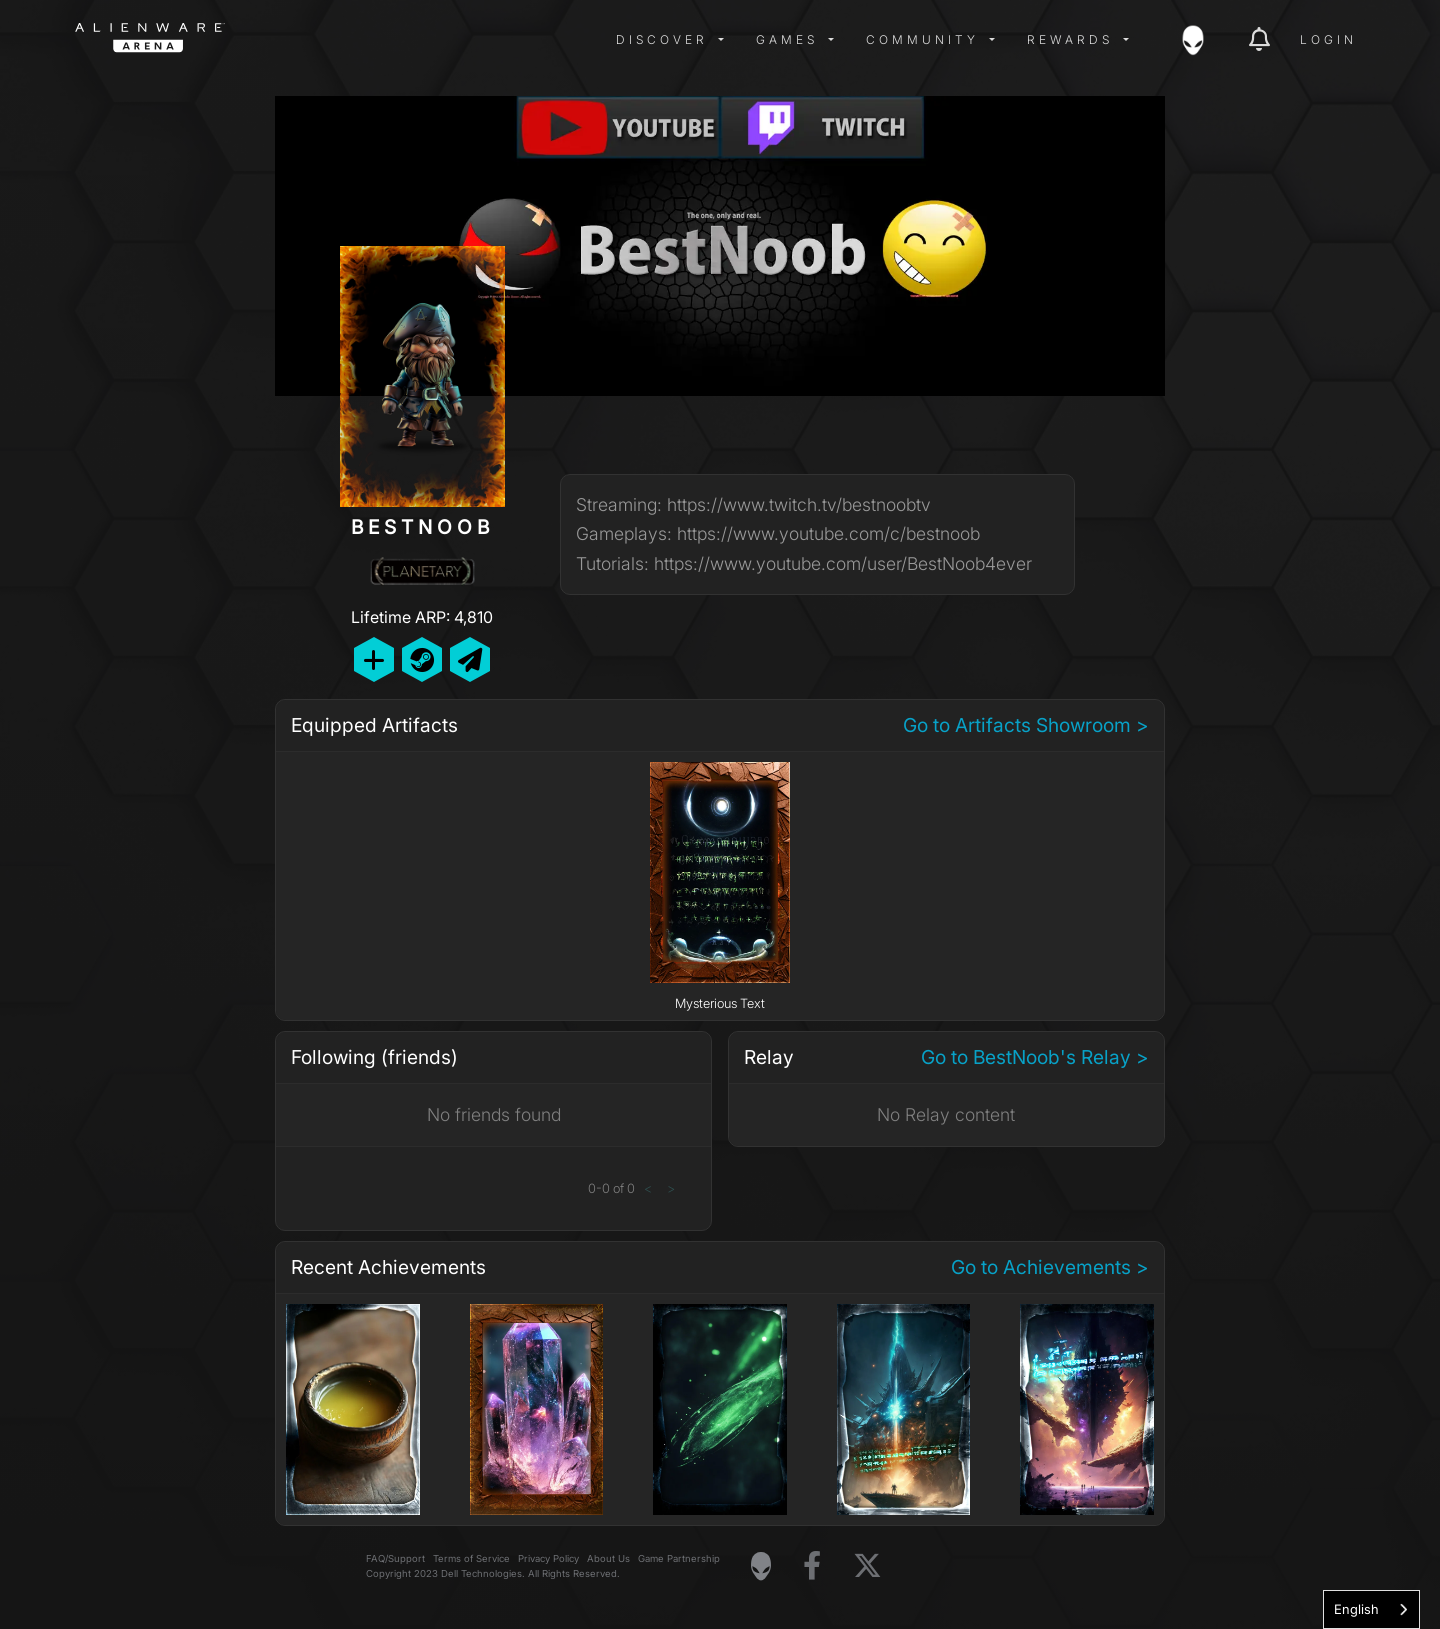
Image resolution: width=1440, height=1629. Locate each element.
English (1356, 1609)
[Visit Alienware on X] (867, 1566)
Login (1328, 39)
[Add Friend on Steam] (422, 659)
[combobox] (1371, 1609)
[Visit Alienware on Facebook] (812, 1566)
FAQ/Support (395, 1558)
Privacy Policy (548, 1558)
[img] (395, 40)
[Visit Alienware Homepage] (761, 1566)
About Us (608, 1558)
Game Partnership (679, 1558)
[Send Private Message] (470, 659)
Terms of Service (471, 1558)
